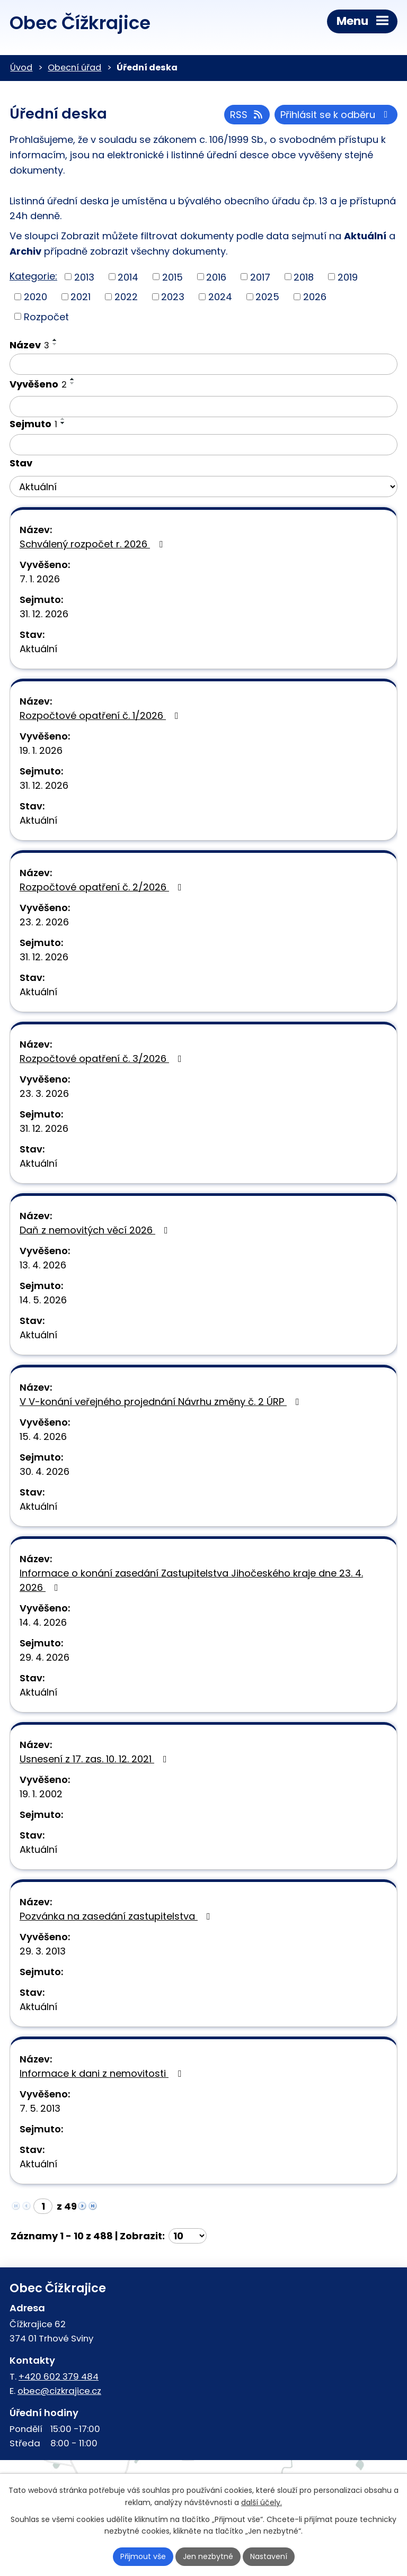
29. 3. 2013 (43, 1951)
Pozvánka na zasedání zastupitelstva (117, 1916)
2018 (304, 276)
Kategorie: (33, 276)
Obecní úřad (74, 67)
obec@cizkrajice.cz (59, 2390)
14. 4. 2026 (43, 1622)
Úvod (21, 67)
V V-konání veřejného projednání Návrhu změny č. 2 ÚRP (162, 1401)
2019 (348, 276)
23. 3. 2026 (44, 1093)
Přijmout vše (143, 2556)
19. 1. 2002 (41, 1793)
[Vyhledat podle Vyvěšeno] (203, 406)
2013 (84, 276)
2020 (35, 296)
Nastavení (268, 2556)
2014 (128, 276)
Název (29, 345)
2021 (80, 296)
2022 (126, 296)
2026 (314, 296)
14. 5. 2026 (43, 1300)
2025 (267, 296)
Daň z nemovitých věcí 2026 (96, 1230)
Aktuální (38, 648)
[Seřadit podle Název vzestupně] (55, 340)
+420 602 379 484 (59, 2376)
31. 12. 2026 (44, 613)
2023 (172, 296)
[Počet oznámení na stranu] (188, 2236)
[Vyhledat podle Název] (203, 364)
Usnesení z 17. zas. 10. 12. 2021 (95, 1759)
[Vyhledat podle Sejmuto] (203, 444)
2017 (260, 276)
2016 (216, 276)
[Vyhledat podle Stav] (203, 486)
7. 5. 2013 (40, 2108)
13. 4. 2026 (43, 1265)
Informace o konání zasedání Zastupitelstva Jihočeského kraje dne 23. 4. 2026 (191, 1580)
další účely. (261, 2502)
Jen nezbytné (208, 2556)
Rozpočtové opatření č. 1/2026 (101, 715)
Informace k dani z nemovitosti (102, 2073)
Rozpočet (46, 316)
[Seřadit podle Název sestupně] (55, 344)
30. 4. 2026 (44, 1471)
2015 (172, 276)
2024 (220, 296)
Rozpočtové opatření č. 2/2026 (103, 887)
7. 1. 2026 (40, 579)
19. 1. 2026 (41, 750)
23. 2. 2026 (44, 922)
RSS (247, 114)
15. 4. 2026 (43, 1436)
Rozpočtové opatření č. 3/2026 (103, 1058)
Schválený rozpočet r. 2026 (93, 544)
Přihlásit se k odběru (336, 114)
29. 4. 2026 (44, 1657)
